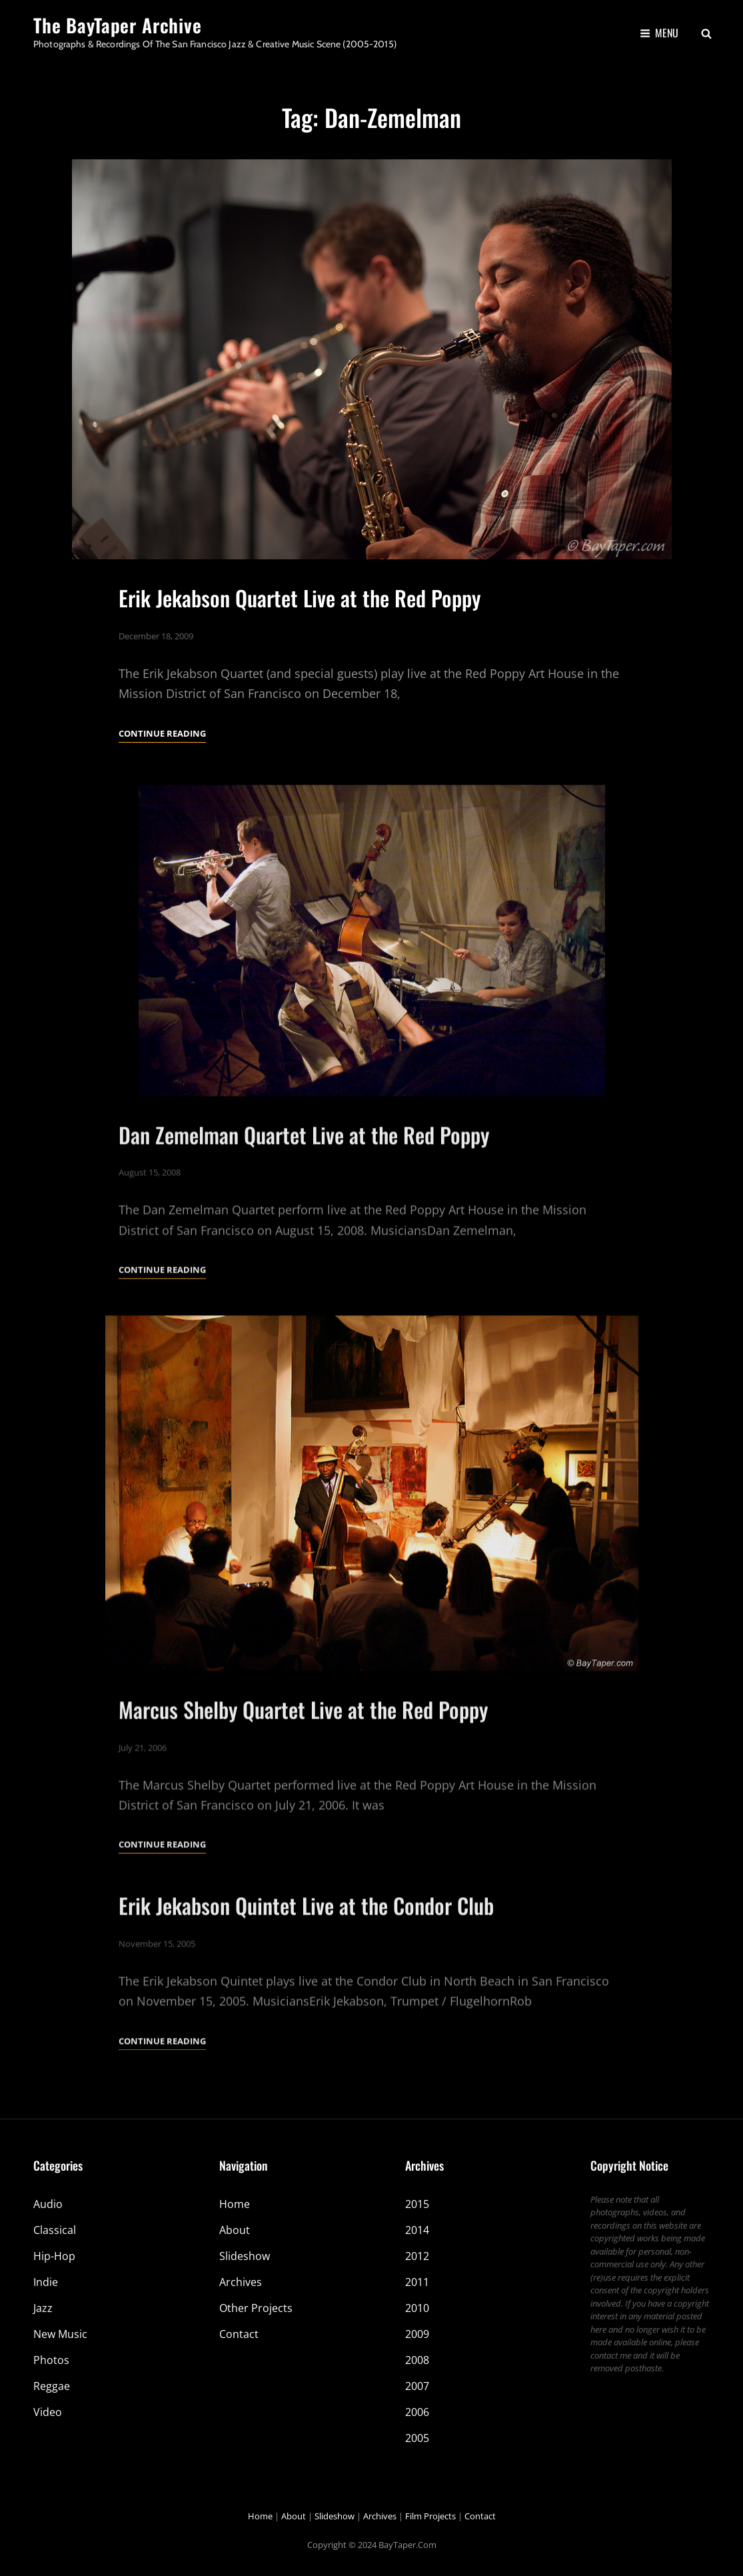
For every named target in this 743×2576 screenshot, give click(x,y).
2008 (417, 2360)
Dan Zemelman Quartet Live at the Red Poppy (304, 1170)
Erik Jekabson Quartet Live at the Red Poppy (299, 597)
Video (47, 2412)
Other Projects (256, 2308)
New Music (60, 2334)
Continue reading (162, 733)
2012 (417, 2256)
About (234, 2230)
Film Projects (430, 2516)
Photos (51, 2360)
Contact (239, 2334)
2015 (417, 2204)
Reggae (51, 2386)
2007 (417, 2386)
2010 (417, 2308)
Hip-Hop (54, 2256)
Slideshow (244, 2256)
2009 (417, 2334)
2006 (417, 2412)
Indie (45, 2282)
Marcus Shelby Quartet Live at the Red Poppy (303, 1745)
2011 (417, 2282)
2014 (417, 2230)
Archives (240, 2282)
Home (234, 2204)
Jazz (43, 2308)
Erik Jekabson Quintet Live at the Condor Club (306, 1941)
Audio (48, 2204)
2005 (417, 2438)
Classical (54, 2230)
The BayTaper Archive (117, 25)
